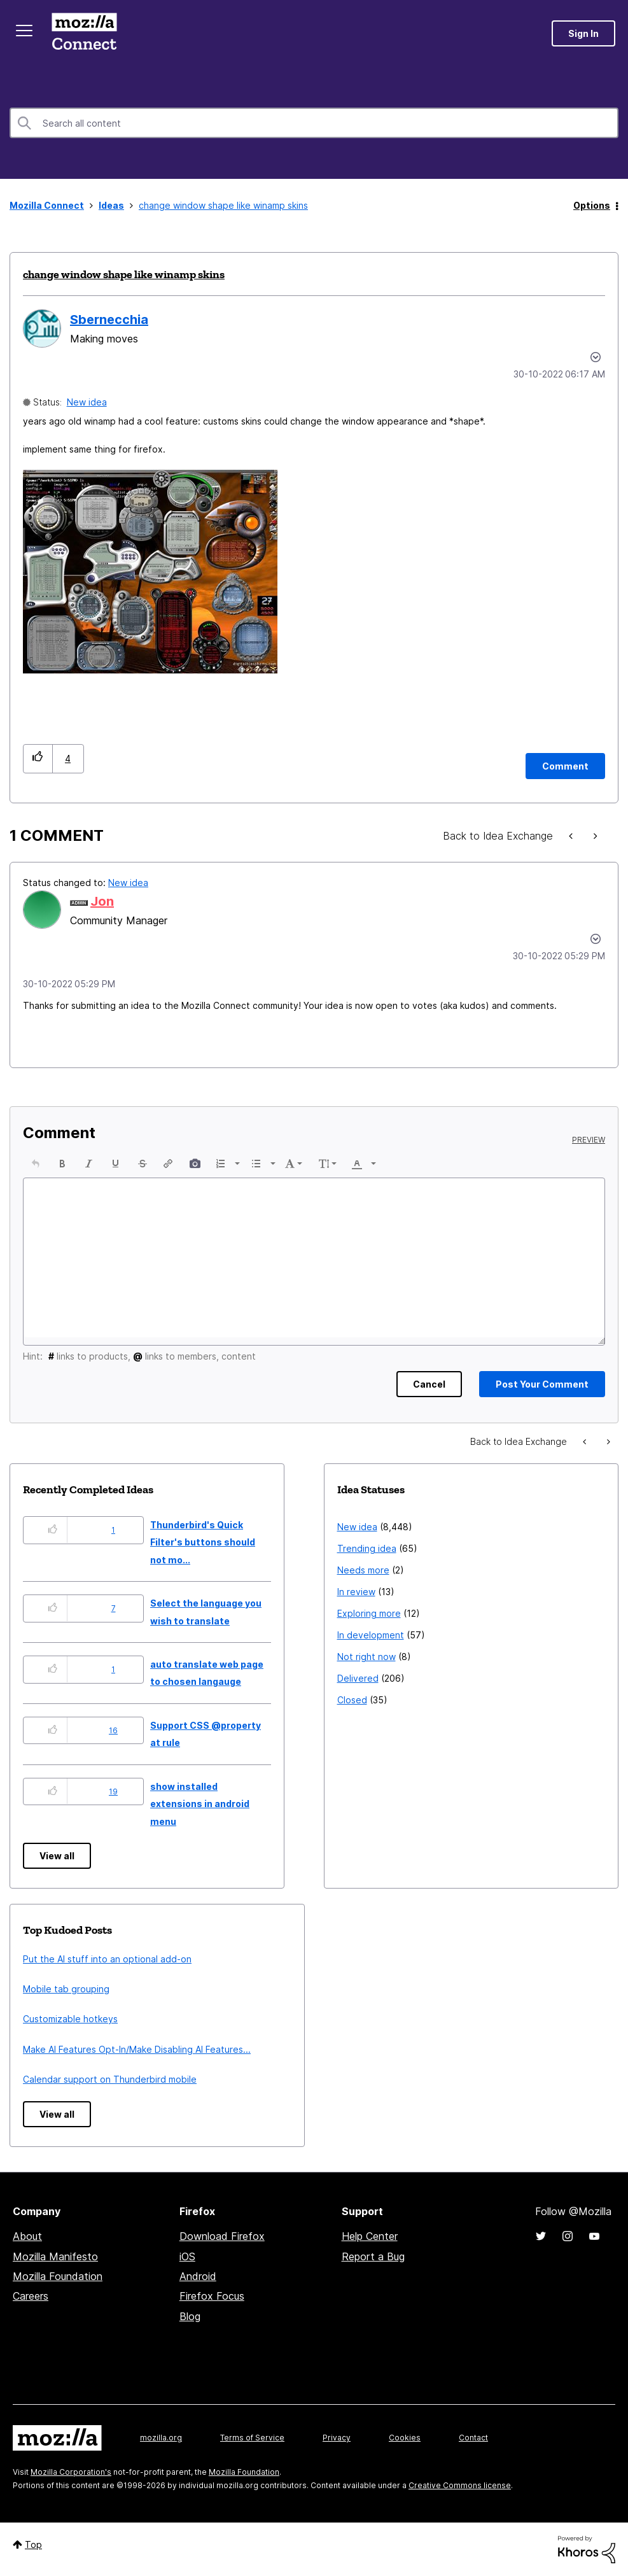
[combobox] (314, 123)
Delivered (358, 1678)
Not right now (366, 1656)
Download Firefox (222, 2236)
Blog (189, 2316)
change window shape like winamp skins (124, 274)
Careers (30, 2296)
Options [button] (591, 205)
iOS (187, 2256)
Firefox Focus (211, 2296)
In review (356, 1591)
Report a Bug (373, 2256)
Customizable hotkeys (70, 2018)
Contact (473, 2437)
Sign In (583, 33)
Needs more (363, 1570)
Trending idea (366, 1548)
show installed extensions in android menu (199, 1804)
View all (56, 1855)
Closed (352, 1699)
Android (197, 2276)
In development (370, 1634)
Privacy (337, 2437)
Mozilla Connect (84, 33)
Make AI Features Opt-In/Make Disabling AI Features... (137, 2049)
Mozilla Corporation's (71, 2472)
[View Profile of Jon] (102, 901)
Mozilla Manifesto (55, 2256)
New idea (87, 402)
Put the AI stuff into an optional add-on (107, 1958)
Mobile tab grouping (66, 1988)
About (27, 2236)
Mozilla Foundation (57, 2276)
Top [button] (33, 2544)
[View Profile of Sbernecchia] (109, 319)
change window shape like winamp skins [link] (223, 205)
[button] (150, 571)
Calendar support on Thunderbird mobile (110, 2079)
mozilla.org (161, 2437)
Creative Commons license (459, 2485)
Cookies (405, 2437)
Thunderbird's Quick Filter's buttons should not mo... (202, 1542)
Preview (588, 1140)
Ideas (111, 205)
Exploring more (369, 1613)
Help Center (370, 2236)
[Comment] (565, 766)
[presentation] (35, 1163)
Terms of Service (252, 2437)
